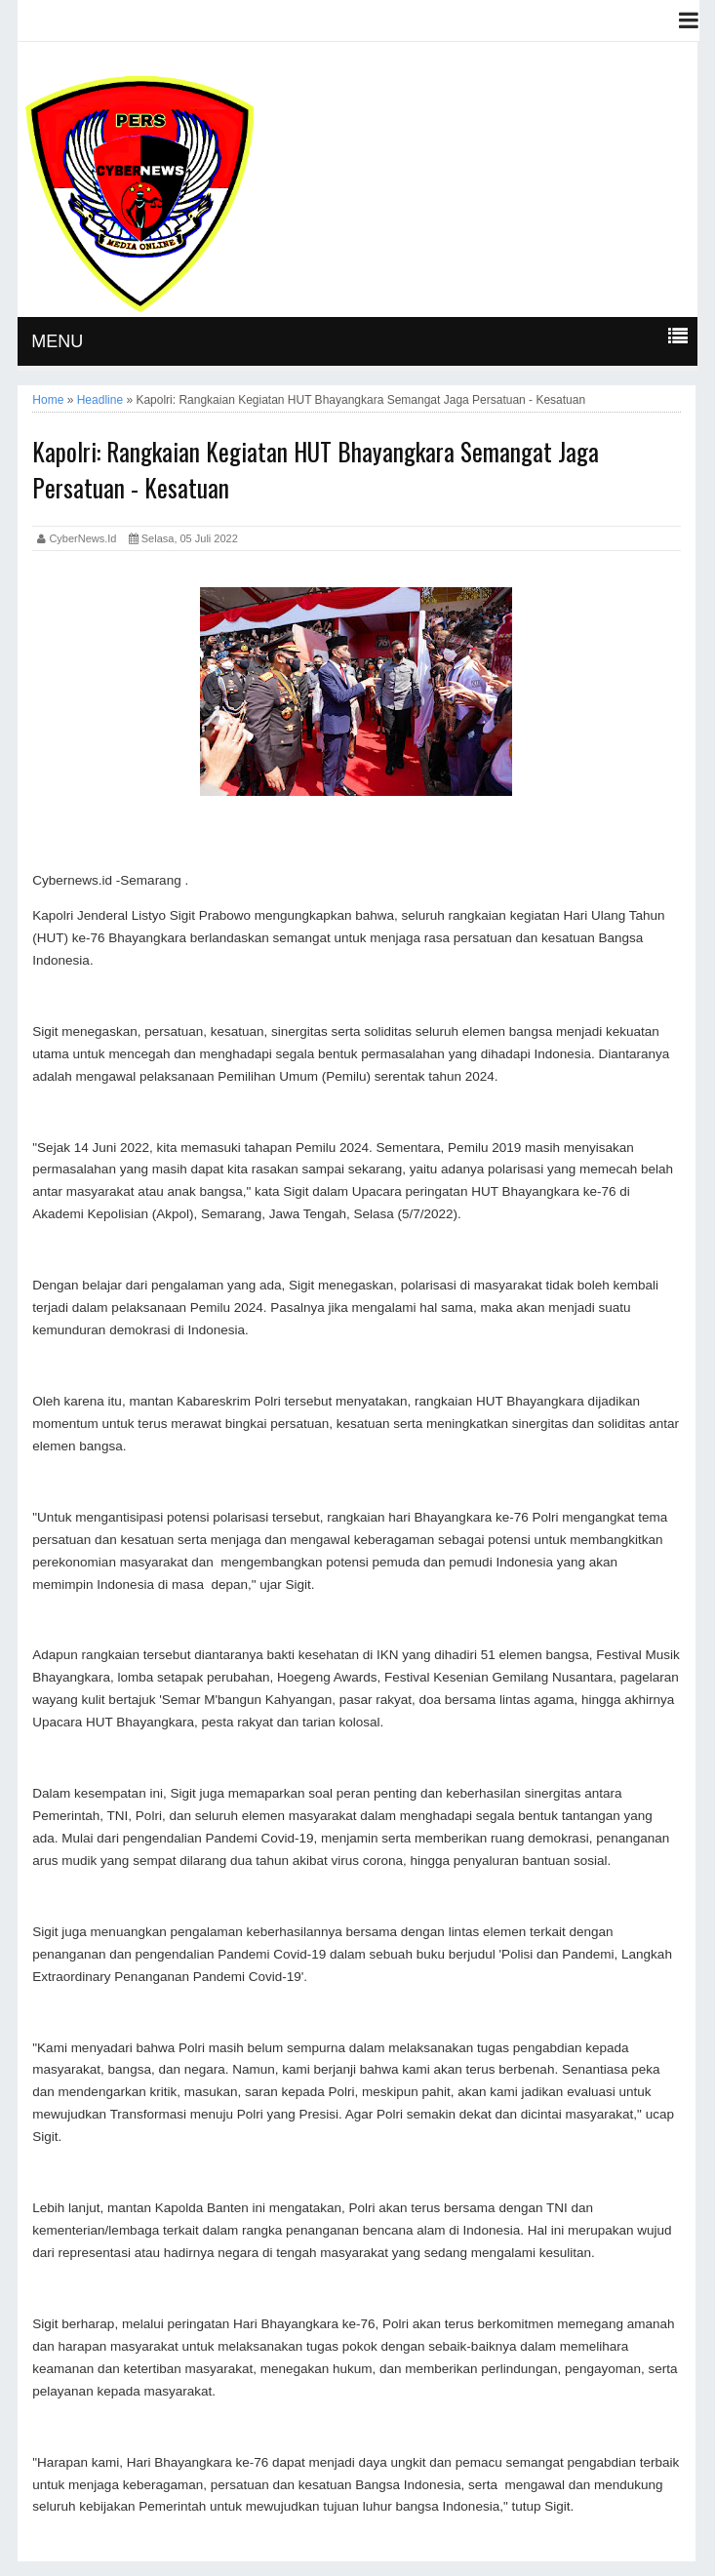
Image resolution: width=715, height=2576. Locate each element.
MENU (57, 341)
